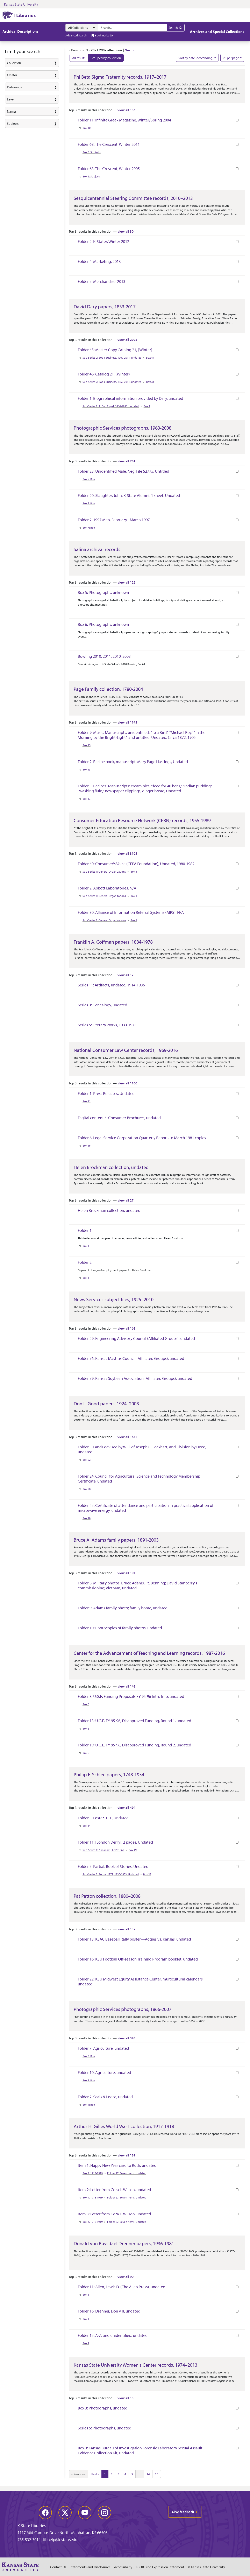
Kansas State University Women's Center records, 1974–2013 (135, 2365)
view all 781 (126, 461)
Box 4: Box (89, 2104)
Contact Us (58, 2567)
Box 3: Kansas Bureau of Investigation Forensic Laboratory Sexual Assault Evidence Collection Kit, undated (140, 2450)
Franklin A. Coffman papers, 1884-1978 (113, 942)
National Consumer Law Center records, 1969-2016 (126, 1050)
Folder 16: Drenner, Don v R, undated (109, 2311)
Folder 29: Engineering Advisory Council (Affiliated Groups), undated (136, 1338)
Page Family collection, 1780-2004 (108, 689)
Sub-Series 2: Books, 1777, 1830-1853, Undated (111, 1874)
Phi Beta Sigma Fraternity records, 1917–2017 (120, 77)
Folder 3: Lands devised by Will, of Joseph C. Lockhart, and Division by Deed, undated (142, 1449)
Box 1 (147, 406)
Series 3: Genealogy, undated (102, 1004)
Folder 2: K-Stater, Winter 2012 (103, 241)
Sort (196, 58)
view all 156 (126, 110)
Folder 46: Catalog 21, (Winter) (104, 373)
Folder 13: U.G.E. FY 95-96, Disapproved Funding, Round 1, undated (134, 1720)
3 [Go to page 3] (118, 2474)
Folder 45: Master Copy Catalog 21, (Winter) (115, 349)
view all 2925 (127, 339)
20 (231, 57)
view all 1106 (127, 1083)
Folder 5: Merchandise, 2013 (101, 281)
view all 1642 (127, 1437)
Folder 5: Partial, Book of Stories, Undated (113, 1866)
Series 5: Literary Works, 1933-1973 (107, 1024)
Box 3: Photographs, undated (102, 2407)
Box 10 (87, 128)
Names (11, 111)
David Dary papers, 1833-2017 (105, 306)
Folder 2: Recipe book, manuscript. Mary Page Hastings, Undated (133, 761)
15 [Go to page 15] (156, 2474)
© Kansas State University (206, 2567)
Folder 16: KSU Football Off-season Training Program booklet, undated (138, 1959)
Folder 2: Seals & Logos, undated (105, 2096)
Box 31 (87, 1101)
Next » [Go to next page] (95, 2474)
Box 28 (87, 1489)
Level (10, 99)
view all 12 (125, 975)
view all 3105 (127, 853)
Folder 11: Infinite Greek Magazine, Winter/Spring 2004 (124, 119)
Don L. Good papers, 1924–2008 (106, 1403)
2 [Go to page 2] (112, 2474)
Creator (12, 75)
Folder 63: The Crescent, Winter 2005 (109, 168)
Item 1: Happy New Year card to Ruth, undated (117, 2165)
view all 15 (125, 2398)
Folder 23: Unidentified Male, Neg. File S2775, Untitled (123, 471)
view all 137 (126, 1929)
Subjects (13, 123)
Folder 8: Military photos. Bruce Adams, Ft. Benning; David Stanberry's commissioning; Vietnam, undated (137, 1585)
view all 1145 (127, 722)
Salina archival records (97, 549)
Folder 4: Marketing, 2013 (99, 261)
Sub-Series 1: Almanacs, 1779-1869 (103, 1850)
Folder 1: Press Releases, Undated (106, 1093)
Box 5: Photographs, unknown (103, 592)
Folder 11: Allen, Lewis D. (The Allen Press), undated (121, 2286)
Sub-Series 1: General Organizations (104, 871)
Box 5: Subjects (92, 152)
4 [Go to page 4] (125, 2474)
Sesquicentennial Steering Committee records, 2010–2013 (133, 198)
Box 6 (86, 1704)
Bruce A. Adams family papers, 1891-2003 (116, 1540)
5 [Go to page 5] (132, 2474)
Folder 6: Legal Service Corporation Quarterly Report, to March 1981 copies (142, 1137)
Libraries (26, 15)
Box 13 (87, 769)
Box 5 (133, 871)
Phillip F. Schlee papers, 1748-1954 (109, 1774)
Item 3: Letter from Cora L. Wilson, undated (114, 2213)
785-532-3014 (29, 2539)
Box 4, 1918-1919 (93, 2173)
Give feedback (185, 2512)
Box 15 (87, 745)
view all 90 (125, 2276)
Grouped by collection (106, 58)
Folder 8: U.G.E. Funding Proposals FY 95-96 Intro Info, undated (131, 1696)
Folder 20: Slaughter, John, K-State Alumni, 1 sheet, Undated (129, 495)
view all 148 (126, 1686)
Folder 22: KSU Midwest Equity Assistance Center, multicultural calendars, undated (140, 1981)
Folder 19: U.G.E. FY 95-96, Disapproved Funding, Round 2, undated (134, 1744)
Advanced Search (76, 35)
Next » (129, 50)
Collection (14, 63)
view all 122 (126, 582)
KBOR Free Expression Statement (160, 2567)
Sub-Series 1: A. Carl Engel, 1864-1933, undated (111, 406)
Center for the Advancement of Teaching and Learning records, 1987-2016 (149, 1653)
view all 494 (126, 1807)
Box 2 (86, 2343)
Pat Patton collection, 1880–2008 (107, 1896)
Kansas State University (21, 4)
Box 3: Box (89, 2056)
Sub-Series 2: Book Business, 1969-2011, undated (112, 357)
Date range (14, 87)
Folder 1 (85, 1230)
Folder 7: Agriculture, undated (103, 2048)
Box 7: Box (89, 479)
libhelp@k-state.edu (60, 2539)
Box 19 (133, 1850)
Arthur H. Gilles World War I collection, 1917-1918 (124, 2126)
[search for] (132, 27)
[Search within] (81, 27)
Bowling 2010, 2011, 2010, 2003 (104, 656)
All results (78, 58)
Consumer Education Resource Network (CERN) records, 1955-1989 (142, 820)
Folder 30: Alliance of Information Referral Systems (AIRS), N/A (131, 912)
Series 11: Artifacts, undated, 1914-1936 (111, 984)
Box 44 (150, 357)
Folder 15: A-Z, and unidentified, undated (113, 2335)
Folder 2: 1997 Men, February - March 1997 (114, 519)
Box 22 (87, 1460)
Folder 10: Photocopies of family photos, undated (120, 1627)
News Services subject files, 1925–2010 (113, 1299)
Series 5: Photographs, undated (104, 2427)
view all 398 (126, 2038)
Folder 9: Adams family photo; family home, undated (122, 1607)
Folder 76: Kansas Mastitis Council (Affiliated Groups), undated (131, 1358)
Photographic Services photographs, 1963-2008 (122, 428)
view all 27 (125, 1200)
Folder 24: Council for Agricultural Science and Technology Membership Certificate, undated (139, 1478)
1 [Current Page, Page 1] (105, 2474)
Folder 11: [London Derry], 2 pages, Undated (115, 1842)
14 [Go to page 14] (148, 2474)
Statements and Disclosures (90, 2567)
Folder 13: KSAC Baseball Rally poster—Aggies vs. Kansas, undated (134, 1939)
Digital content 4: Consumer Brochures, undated (119, 1117)
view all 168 (126, 1328)
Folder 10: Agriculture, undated (104, 2072)
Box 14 (87, 1826)
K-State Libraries (31, 2525)
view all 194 (126, 1573)
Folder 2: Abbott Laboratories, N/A (107, 888)
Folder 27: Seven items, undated (126, 2173)
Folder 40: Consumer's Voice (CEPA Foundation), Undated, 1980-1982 (136, 863)
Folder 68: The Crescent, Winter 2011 (109, 144)
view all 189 (126, 2155)
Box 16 (87, 1145)
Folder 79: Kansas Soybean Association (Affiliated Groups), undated (135, 1378)
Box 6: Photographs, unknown (103, 624)
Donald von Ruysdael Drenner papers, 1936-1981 (124, 2243)
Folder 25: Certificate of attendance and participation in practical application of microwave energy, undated (145, 1508)
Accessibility (123, 2567)
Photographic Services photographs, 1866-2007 (122, 2009)
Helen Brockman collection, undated (111, 1167)
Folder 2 (85, 1262)
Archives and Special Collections (217, 31)
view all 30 (125, 231)
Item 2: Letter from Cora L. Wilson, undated (114, 2189)
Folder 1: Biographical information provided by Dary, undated (130, 398)
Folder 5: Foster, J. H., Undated (103, 1817)
